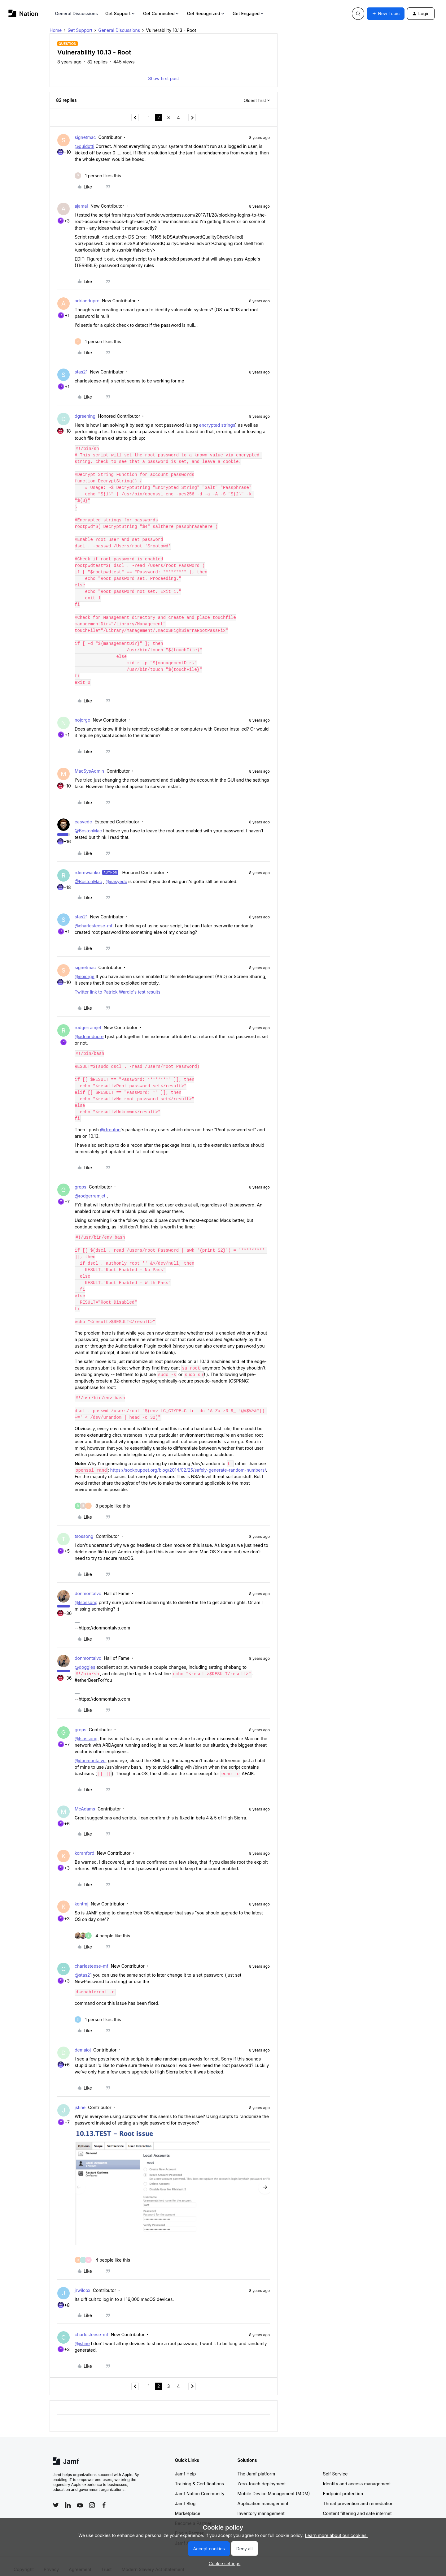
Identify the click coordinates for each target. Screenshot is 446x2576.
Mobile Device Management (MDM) (274, 2487)
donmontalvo (88, 1587)
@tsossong (86, 1596)
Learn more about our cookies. (336, 2535)
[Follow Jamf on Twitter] (56, 2498)
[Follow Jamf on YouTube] (80, 2498)
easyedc (83, 815)
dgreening (85, 416)
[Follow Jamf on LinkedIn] (68, 2499)
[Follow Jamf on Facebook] (104, 2499)
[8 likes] (102, 1499)
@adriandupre (89, 1030)
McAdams (85, 1802)
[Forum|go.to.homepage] (23, 13)
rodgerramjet (88, 1021)
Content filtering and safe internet (357, 2506)
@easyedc (116, 875)
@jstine (82, 2337)
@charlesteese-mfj (94, 919)
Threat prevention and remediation (358, 2497)
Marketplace (187, 2506)
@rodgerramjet (90, 1189)
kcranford (84, 1846)
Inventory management (261, 2506)
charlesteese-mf (91, 1959)
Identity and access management (357, 2477)
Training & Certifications (199, 2477)
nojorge (82, 713)
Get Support (120, 13)
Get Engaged (249, 13)
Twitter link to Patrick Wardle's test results (117, 985)
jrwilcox (82, 2283)
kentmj (81, 1897)
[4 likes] (102, 1929)
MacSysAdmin (89, 764)
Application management (263, 2497)
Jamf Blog (185, 2497)
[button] (385, 13)
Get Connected (161, 13)
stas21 (81, 371)
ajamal (81, 206)
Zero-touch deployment (262, 2477)
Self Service (335, 2467)
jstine (80, 2101)
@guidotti (84, 146)
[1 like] (98, 175)
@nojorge (84, 970)
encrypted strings (217, 425)
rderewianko (87, 866)
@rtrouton (110, 1123)
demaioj (83, 2043)
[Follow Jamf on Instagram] (92, 2499)
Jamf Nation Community (200, 2487)
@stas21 (83, 1968)
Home (56, 30)
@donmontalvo (90, 1754)
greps (80, 1180)
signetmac (85, 137)
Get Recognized (206, 13)
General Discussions (76, 13)
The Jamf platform (256, 2467)
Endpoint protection (343, 2487)
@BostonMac (88, 824)
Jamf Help (185, 2467)
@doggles (85, 1660)
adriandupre (87, 300)
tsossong (84, 1529)
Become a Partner (193, 2516)
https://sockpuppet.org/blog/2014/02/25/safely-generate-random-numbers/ (188, 1463)
